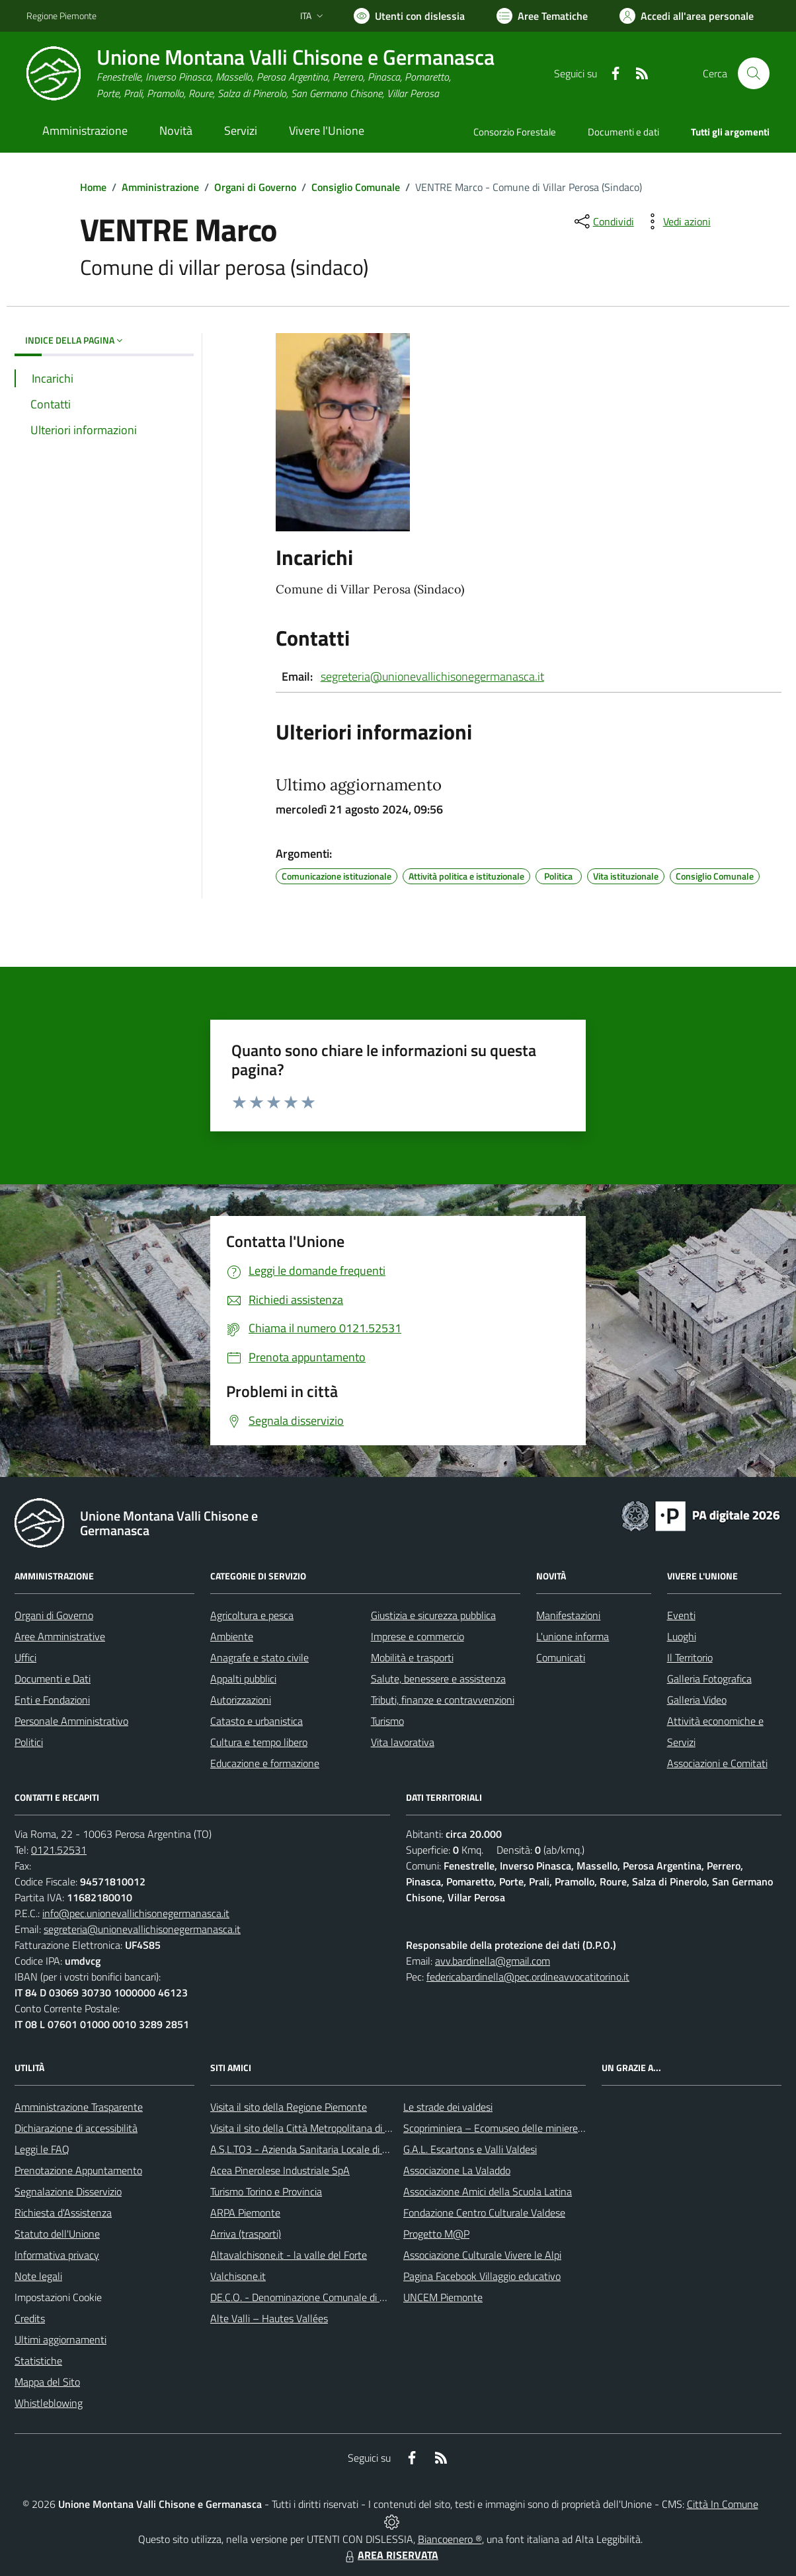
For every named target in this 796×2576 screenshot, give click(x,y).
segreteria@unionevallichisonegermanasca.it (432, 676)
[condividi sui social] (603, 221)
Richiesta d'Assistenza (63, 2212)
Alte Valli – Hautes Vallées (269, 2318)
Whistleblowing (49, 2403)
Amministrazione (160, 187)
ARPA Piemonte (245, 2212)
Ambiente (231, 1636)
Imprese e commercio (417, 1636)
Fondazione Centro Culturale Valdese (484, 2212)
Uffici (25, 1657)
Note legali (38, 2276)
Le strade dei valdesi (448, 2107)
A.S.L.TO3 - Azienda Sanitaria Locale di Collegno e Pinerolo (338, 2149)
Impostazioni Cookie (58, 2297)
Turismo (387, 1721)
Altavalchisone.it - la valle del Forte (288, 2255)
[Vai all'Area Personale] (687, 16)
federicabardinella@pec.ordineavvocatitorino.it (527, 1977)
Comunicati (560, 1657)
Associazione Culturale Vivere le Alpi (482, 2255)
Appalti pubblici (243, 1678)
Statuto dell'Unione (57, 2234)
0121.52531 (59, 1850)
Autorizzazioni (240, 1700)
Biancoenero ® (450, 2539)
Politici (29, 1742)
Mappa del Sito (47, 2382)
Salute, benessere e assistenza (438, 1678)
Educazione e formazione (264, 1763)
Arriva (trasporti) (245, 2234)
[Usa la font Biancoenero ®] (409, 16)
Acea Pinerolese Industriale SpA (280, 2170)
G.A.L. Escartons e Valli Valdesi (470, 2149)
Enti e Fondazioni (52, 1700)
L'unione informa (572, 1636)
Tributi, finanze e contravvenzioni (442, 1700)
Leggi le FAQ (42, 2149)
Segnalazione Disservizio (68, 2191)
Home (93, 187)
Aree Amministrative (60, 1636)
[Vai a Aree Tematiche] (542, 16)
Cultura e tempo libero (258, 1742)
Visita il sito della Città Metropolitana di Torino (310, 2128)
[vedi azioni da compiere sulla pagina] (676, 221)
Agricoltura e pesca (252, 1615)
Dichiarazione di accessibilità (76, 2128)
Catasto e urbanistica (256, 1721)
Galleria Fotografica (709, 1678)
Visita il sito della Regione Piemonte (288, 2107)
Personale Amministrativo (71, 1721)
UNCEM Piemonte (443, 2297)
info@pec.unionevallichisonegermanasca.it (135, 1913)
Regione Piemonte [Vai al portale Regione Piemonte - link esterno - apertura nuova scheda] (61, 15)
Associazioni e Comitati (717, 1763)
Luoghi (681, 1636)
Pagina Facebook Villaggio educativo (482, 2276)
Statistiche (38, 2360)
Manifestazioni (568, 1615)
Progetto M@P (436, 2234)
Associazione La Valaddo (456, 2170)
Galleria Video (697, 1700)
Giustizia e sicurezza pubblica (433, 1615)
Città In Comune (722, 2504)
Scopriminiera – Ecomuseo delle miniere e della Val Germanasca (543, 2128)
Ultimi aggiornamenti (60, 2339)
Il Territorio (690, 1657)
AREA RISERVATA (390, 2555)
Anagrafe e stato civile (259, 1657)
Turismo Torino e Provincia (266, 2191)
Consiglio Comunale (355, 187)
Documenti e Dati (53, 1678)
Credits (30, 2318)
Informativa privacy (57, 2255)
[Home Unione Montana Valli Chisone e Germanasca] (260, 74)
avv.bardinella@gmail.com (492, 1961)
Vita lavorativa (402, 1742)
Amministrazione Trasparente (79, 2107)
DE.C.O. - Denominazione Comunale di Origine (310, 2297)
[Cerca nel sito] (754, 73)
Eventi (681, 1615)
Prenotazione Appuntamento (78, 2170)
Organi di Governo (255, 187)
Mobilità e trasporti (412, 1657)
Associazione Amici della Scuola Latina (487, 2191)
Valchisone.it (238, 2276)
